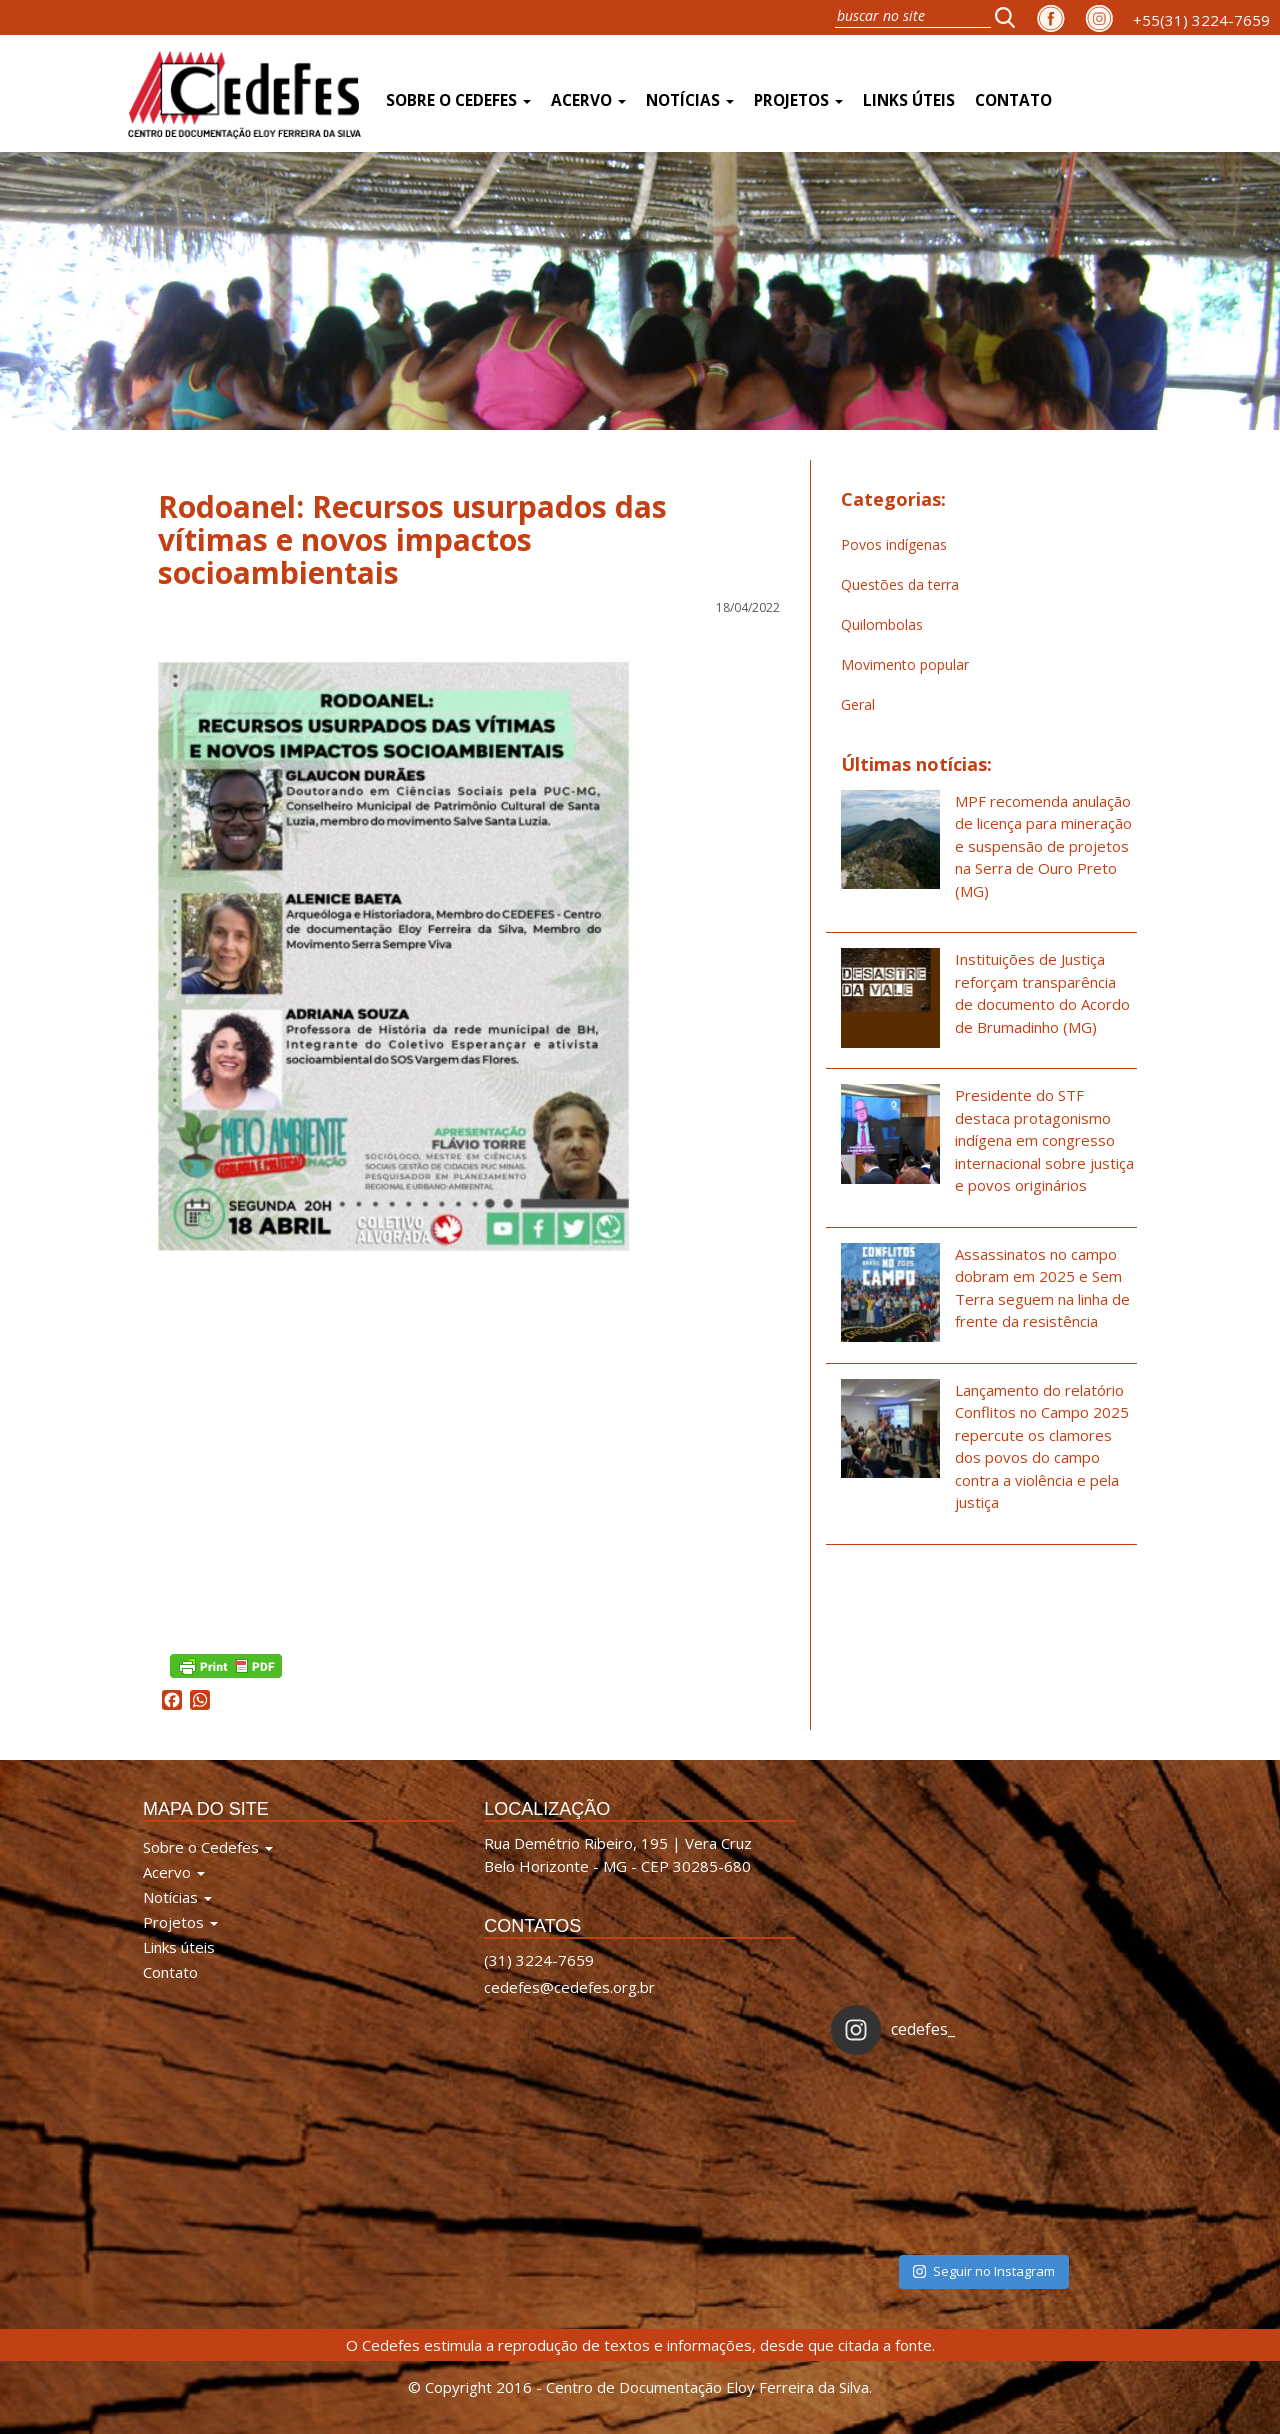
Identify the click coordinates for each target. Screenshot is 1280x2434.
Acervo (588, 100)
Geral (858, 704)
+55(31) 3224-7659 (1201, 20)
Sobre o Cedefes (458, 100)
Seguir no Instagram (984, 2271)
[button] (1011, 17)
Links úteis (909, 100)
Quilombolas (882, 624)
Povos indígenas (894, 544)
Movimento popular (905, 664)
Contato (1013, 100)
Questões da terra (900, 584)
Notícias (690, 100)
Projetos (798, 100)
